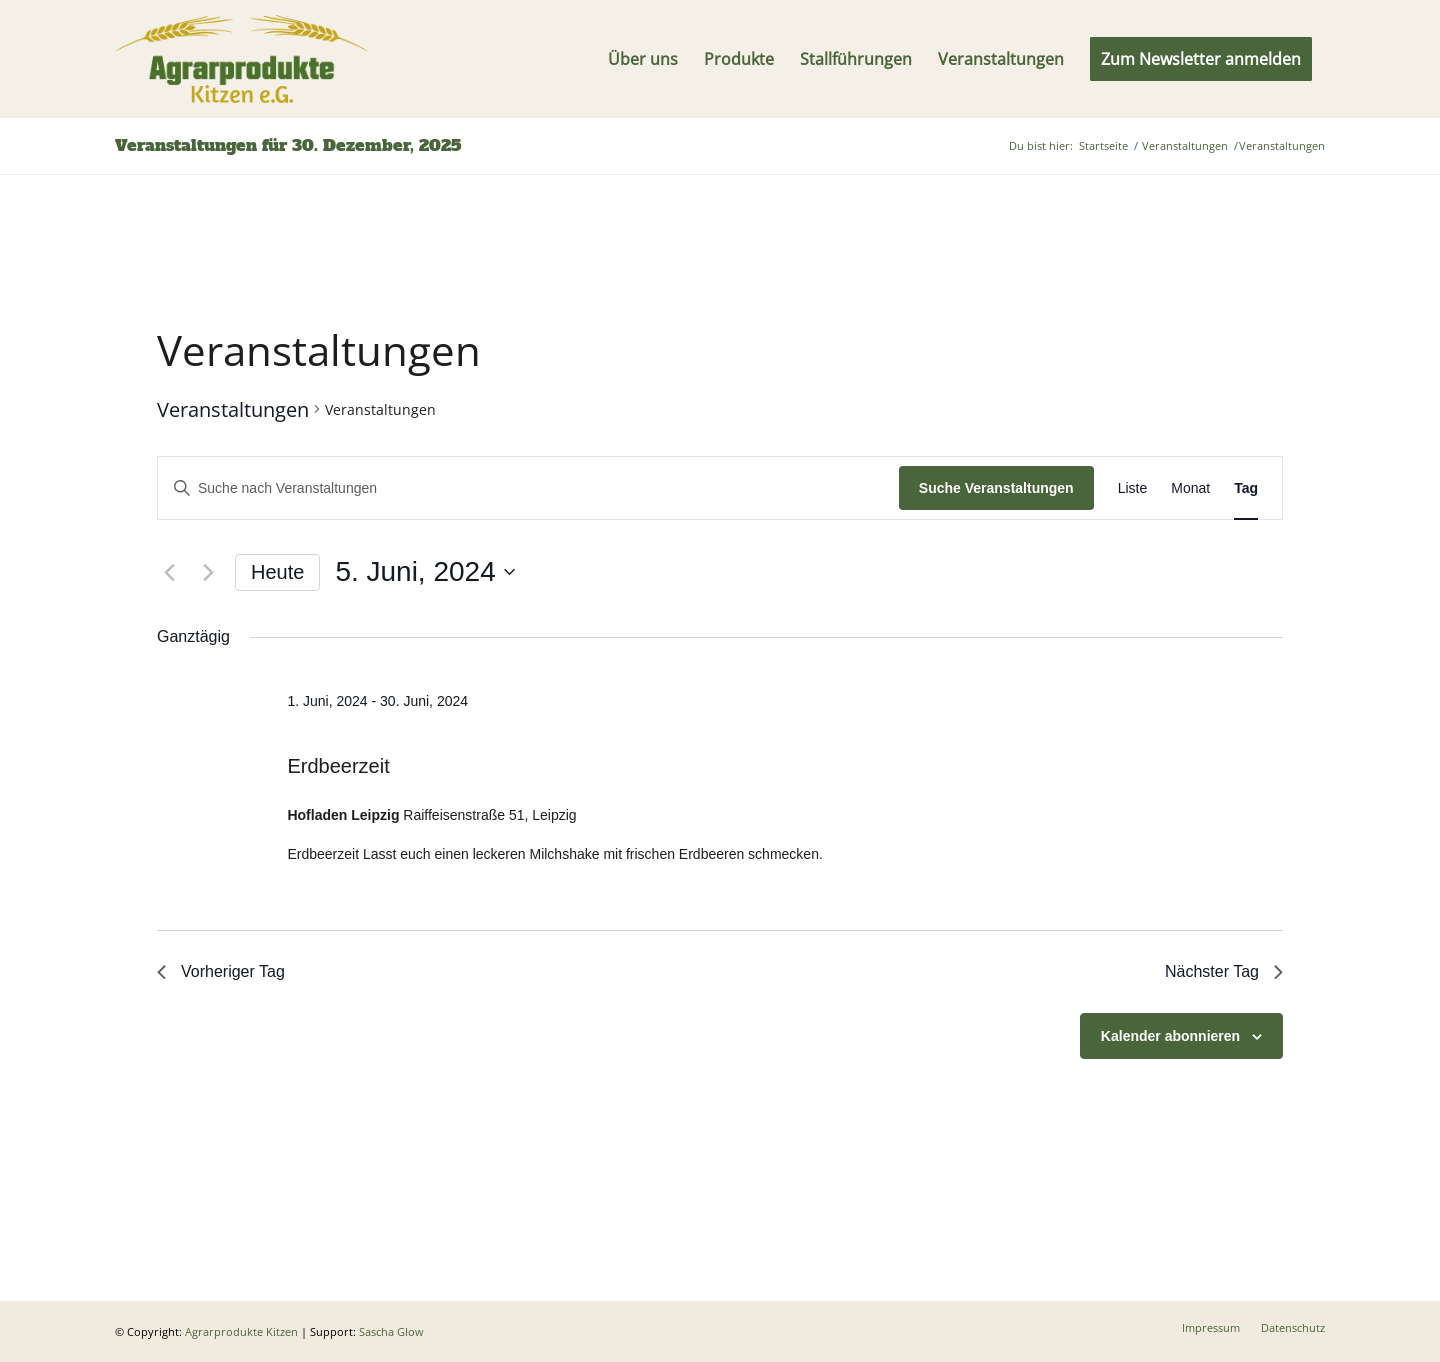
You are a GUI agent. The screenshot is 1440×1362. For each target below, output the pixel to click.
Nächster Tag (1224, 971)
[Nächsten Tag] (208, 572)
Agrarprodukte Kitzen (241, 1331)
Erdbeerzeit (338, 766)
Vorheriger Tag (221, 971)
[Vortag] (169, 572)
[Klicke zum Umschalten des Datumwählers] (424, 572)
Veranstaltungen (233, 409)
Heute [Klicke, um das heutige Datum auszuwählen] (277, 572)
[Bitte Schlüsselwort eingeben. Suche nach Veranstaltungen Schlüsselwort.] (528, 488)
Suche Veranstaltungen (996, 488)
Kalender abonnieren (1170, 1036)
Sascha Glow (391, 1331)
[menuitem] (643, 59)
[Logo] (241, 59)
